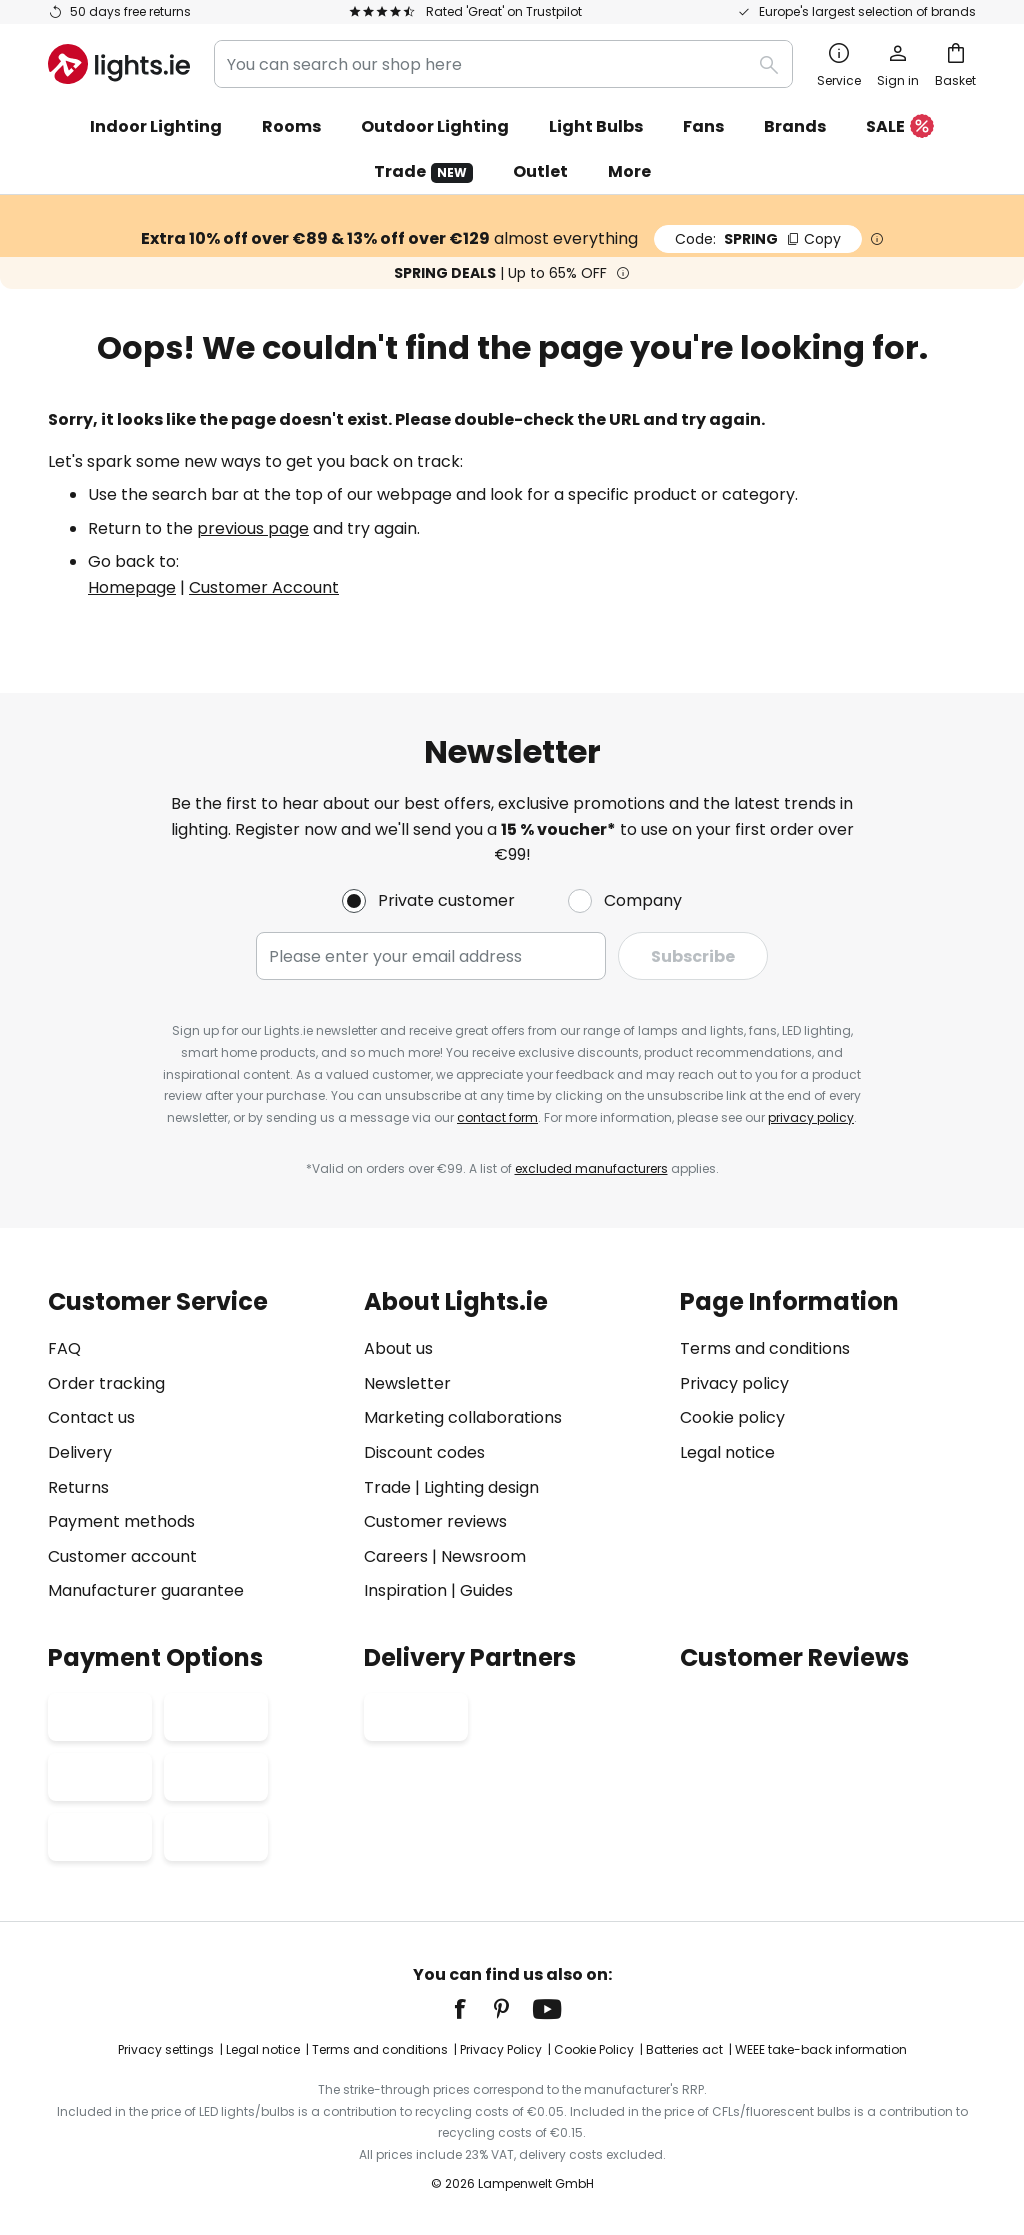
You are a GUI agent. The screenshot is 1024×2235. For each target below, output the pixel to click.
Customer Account (264, 587)
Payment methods (121, 1521)
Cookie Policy (594, 2049)
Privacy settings (166, 2049)
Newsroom (483, 1556)
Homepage (132, 587)
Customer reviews (435, 1521)
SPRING (758, 239)
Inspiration (405, 1590)
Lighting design (481, 1487)
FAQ (64, 1348)
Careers (396, 1556)
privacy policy (811, 1117)
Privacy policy (734, 1383)
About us (398, 1348)
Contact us (91, 1417)
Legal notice (727, 1452)
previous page (253, 528)
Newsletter (407, 1383)
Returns (78, 1487)
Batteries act (684, 2049)
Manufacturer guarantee (146, 1590)
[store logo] (119, 64)
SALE (900, 127)
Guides (486, 1590)
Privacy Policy (501, 2049)
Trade (423, 171)
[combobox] (503, 64)
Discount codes (424, 1452)
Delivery (80, 1452)
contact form (497, 1117)
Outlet (540, 171)
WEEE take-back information (821, 2049)
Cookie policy (732, 1417)
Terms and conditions (765, 1348)
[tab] (196, 1446)
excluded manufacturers (591, 1168)
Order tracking (106, 1383)
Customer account (122, 1556)
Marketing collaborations (463, 1417)
